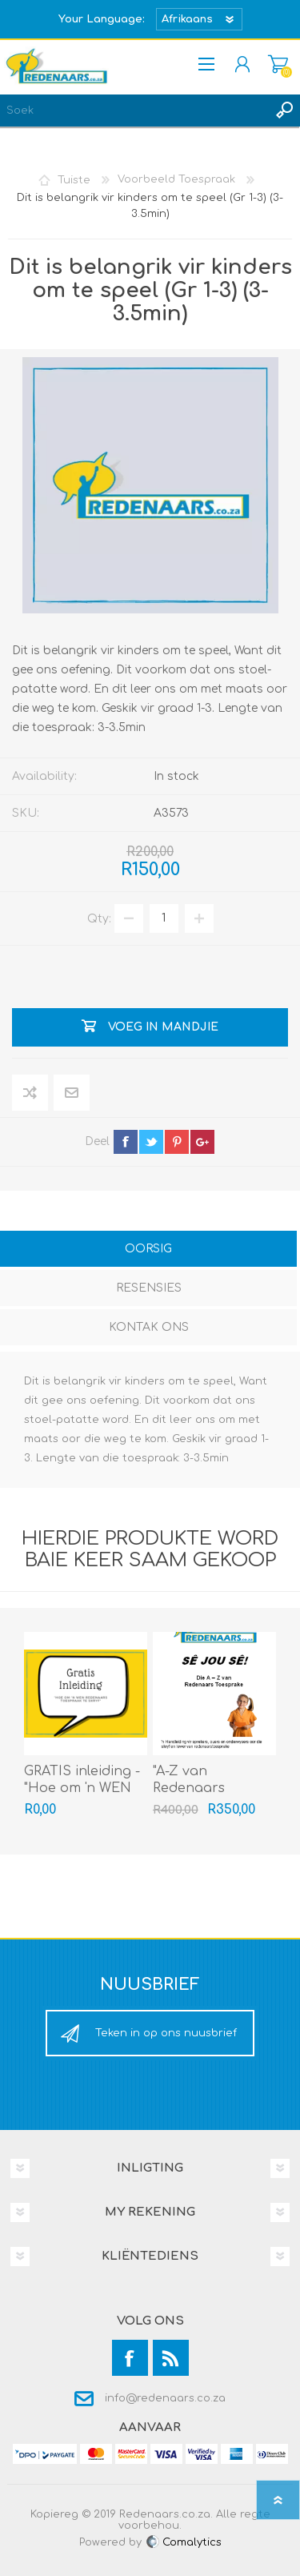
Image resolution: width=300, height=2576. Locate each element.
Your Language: (101, 19)
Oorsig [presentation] (148, 1249)
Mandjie (278, 64)
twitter (151, 1142)
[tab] (148, 1250)
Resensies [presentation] (149, 1288)
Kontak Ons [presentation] (149, 1327)
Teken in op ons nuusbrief (166, 2033)
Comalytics (183, 2542)
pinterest (177, 1142)
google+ (202, 1142)
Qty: (99, 918)
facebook (126, 1142)
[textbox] (134, 110)
